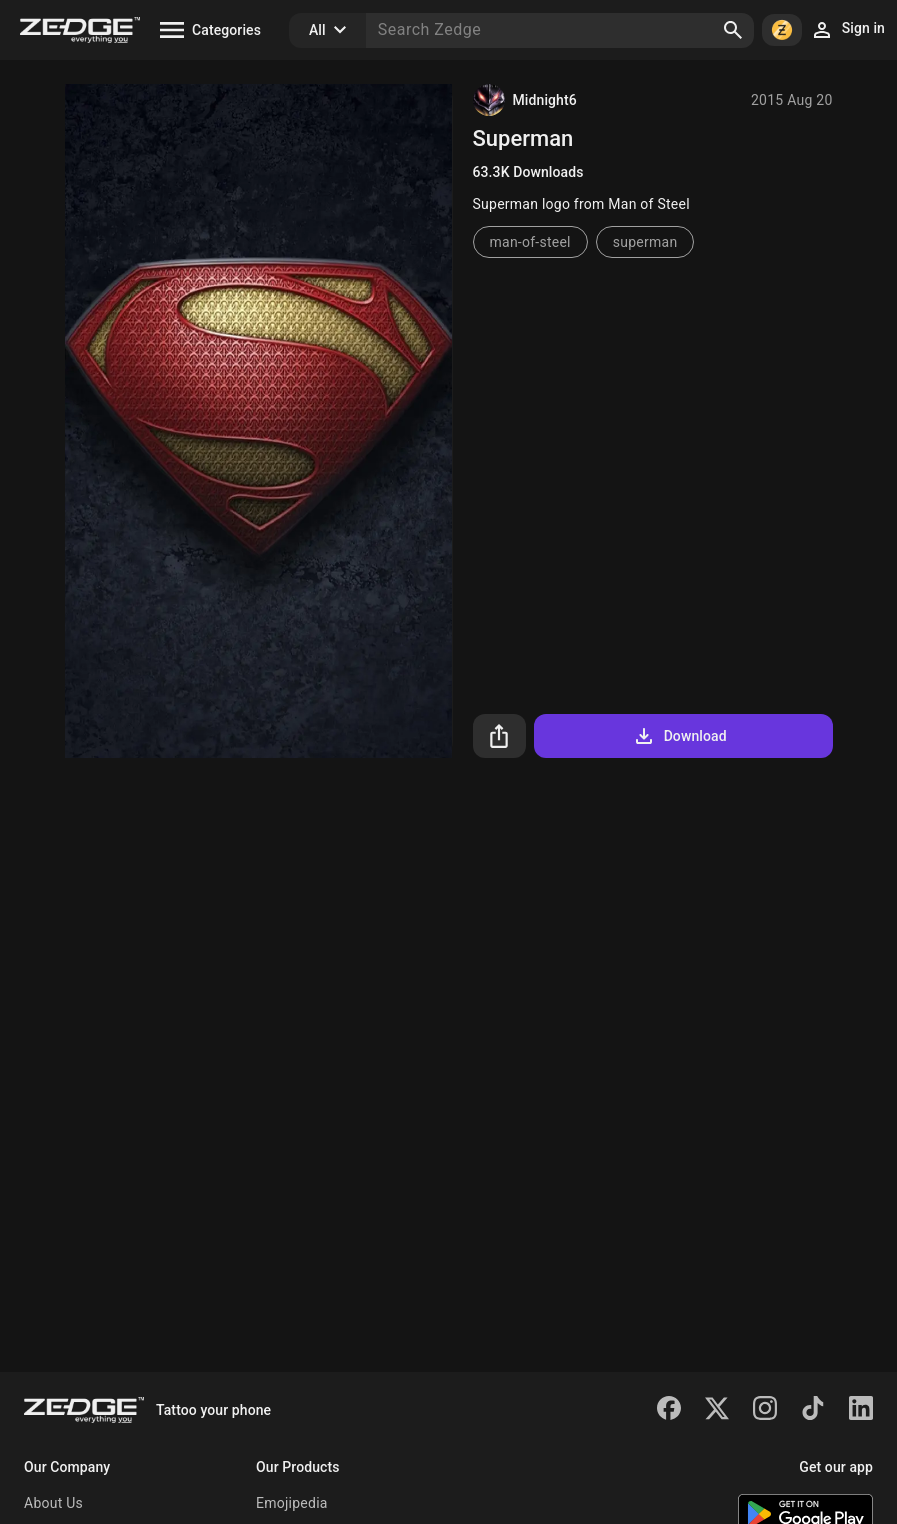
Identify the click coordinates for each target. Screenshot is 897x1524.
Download (679, 736)
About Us (53, 1503)
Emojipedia (292, 1503)
